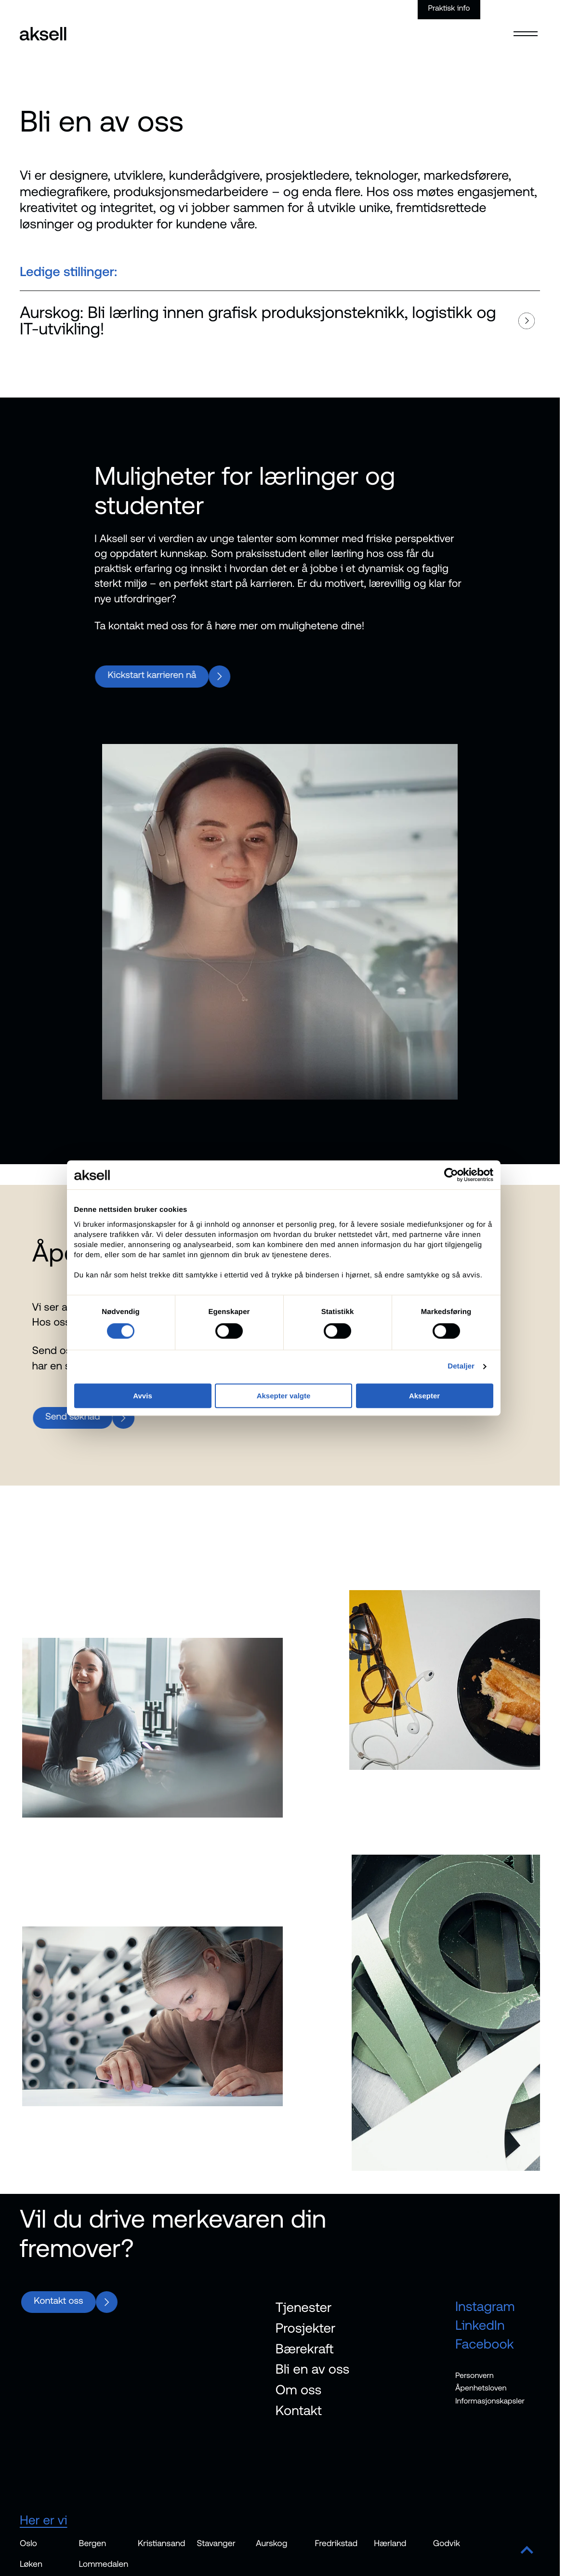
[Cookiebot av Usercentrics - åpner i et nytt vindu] (451, 1175)
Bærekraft (305, 2352)
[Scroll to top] (527, 2555)
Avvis (142, 1396)
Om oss (299, 2393)
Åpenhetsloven (481, 2392)
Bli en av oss (312, 2372)
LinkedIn (480, 2329)
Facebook (484, 2347)
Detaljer (461, 1366)
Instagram (485, 2310)
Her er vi (45, 2524)
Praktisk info (449, 8)
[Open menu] (525, 27)
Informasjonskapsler (490, 2405)
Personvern (474, 2379)
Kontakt (299, 2414)
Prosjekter (305, 2331)
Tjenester (303, 2311)
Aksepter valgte (284, 1396)
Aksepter (424, 1396)
